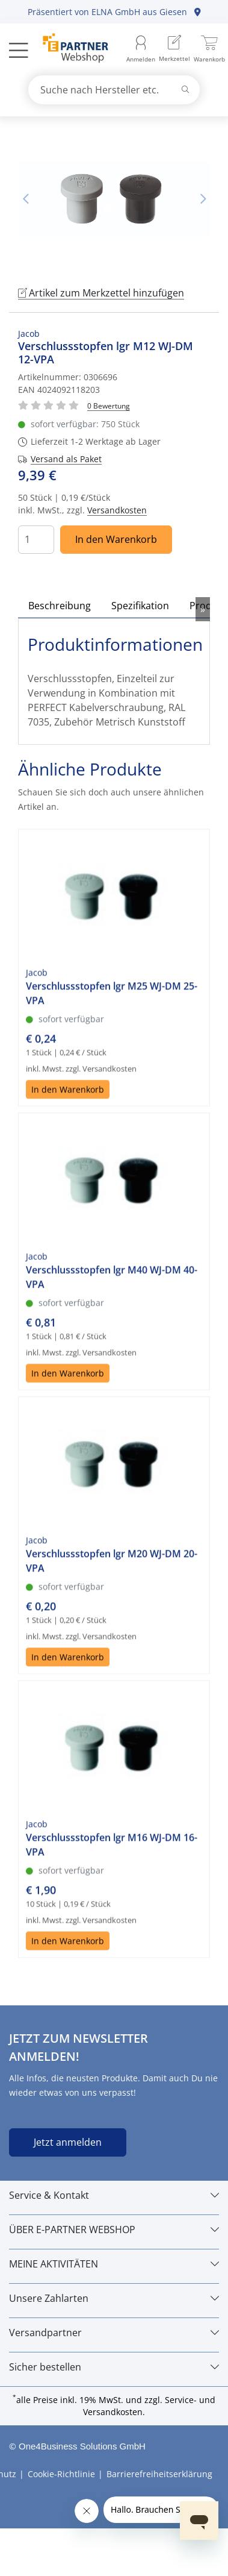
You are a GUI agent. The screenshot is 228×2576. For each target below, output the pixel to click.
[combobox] (114, 89)
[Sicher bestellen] (114, 2366)
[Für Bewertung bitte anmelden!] (108, 405)
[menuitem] (174, 50)
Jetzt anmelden (68, 2142)
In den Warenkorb (116, 539)
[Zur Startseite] (68, 49)
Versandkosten (117, 510)
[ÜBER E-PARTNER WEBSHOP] (114, 2229)
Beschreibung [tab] (59, 605)
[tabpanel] (114, 199)
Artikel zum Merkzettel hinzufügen (101, 292)
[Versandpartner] (114, 2332)
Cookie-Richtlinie (61, 2474)
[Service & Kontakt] (114, 2195)
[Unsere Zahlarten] (114, 2298)
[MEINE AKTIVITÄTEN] (114, 2263)
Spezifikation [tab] (140, 605)
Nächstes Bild (203, 199)
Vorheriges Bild (25, 199)
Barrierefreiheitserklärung (159, 2474)
